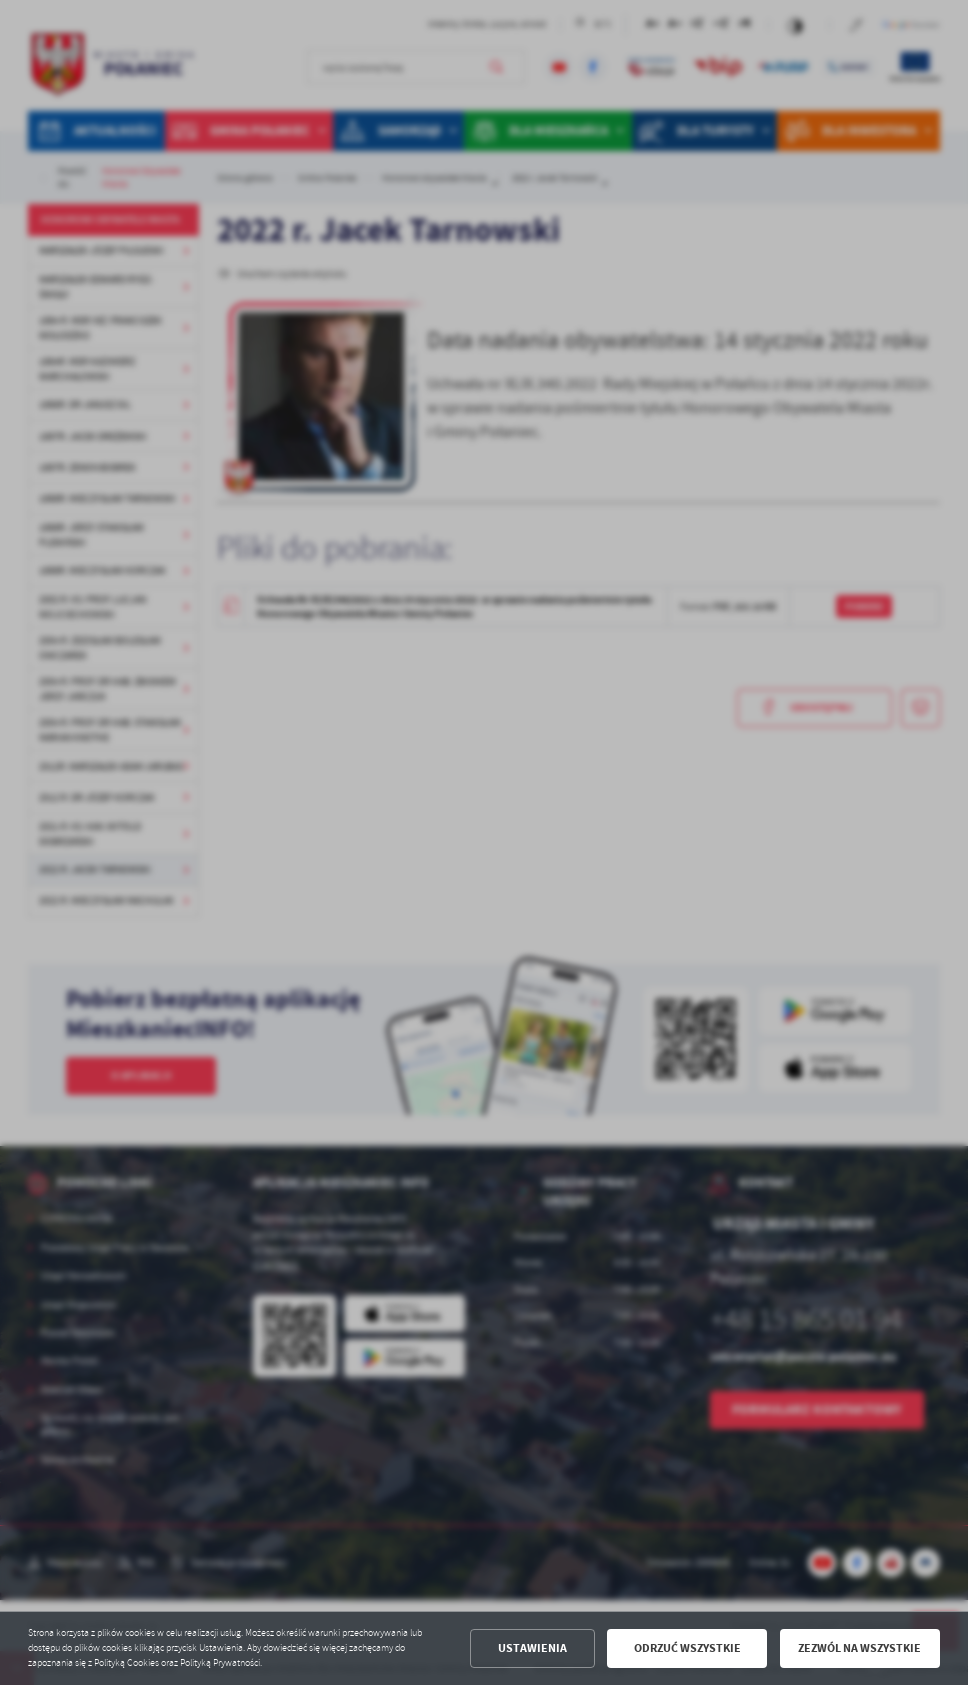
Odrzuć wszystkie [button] (687, 1648)
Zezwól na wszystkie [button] (859, 1648)
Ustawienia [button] (532, 1648)
